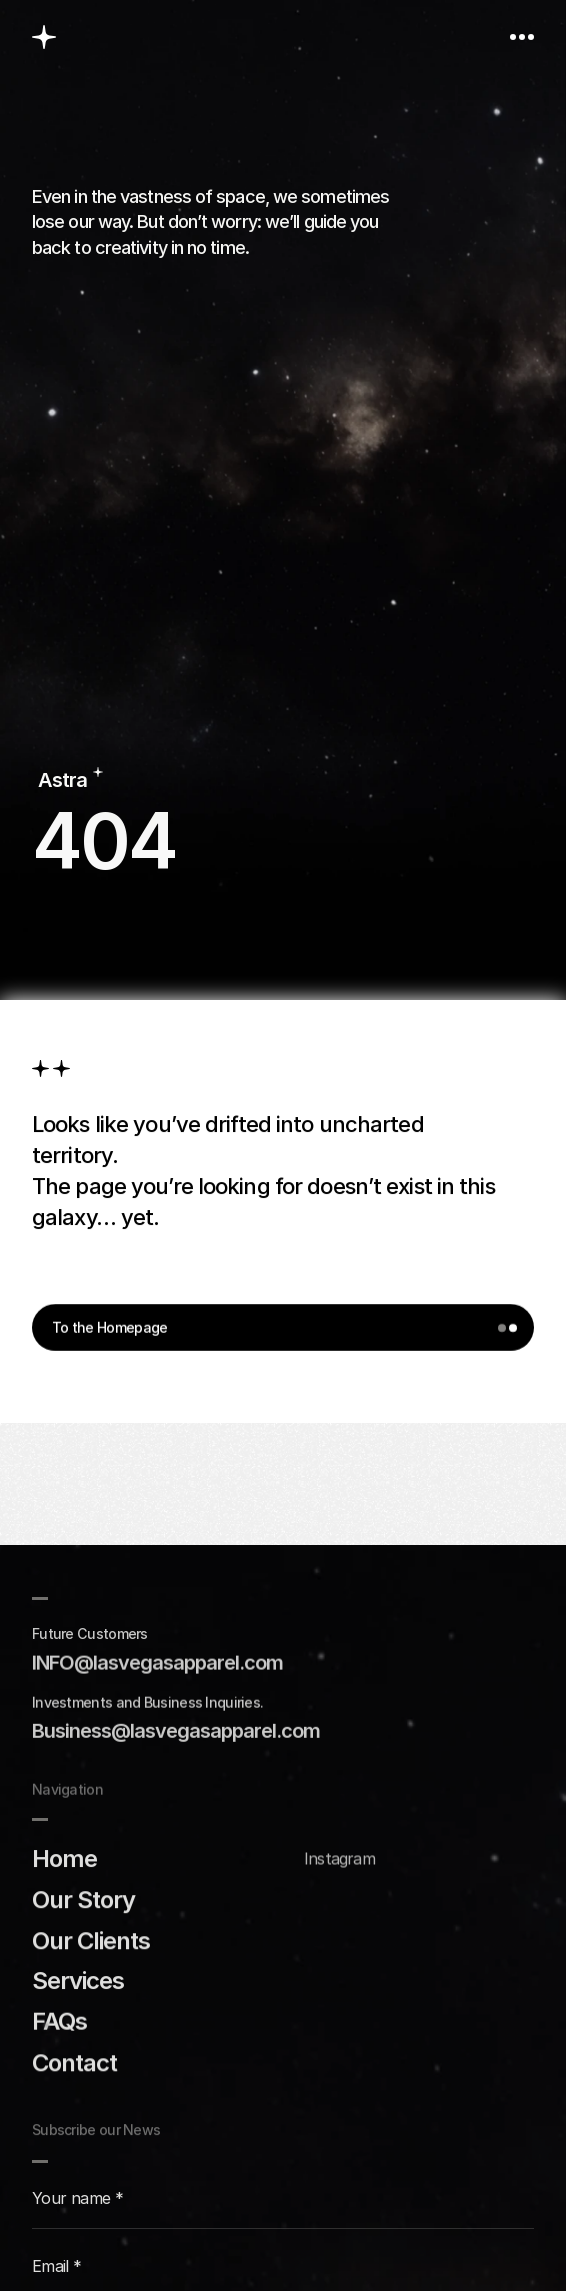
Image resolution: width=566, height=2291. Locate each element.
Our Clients (91, 1939)
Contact (74, 2061)
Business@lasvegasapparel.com (176, 1731)
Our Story (83, 1898)
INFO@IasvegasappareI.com (157, 1662)
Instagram (339, 1859)
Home (64, 1857)
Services (78, 1980)
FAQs (59, 2021)
